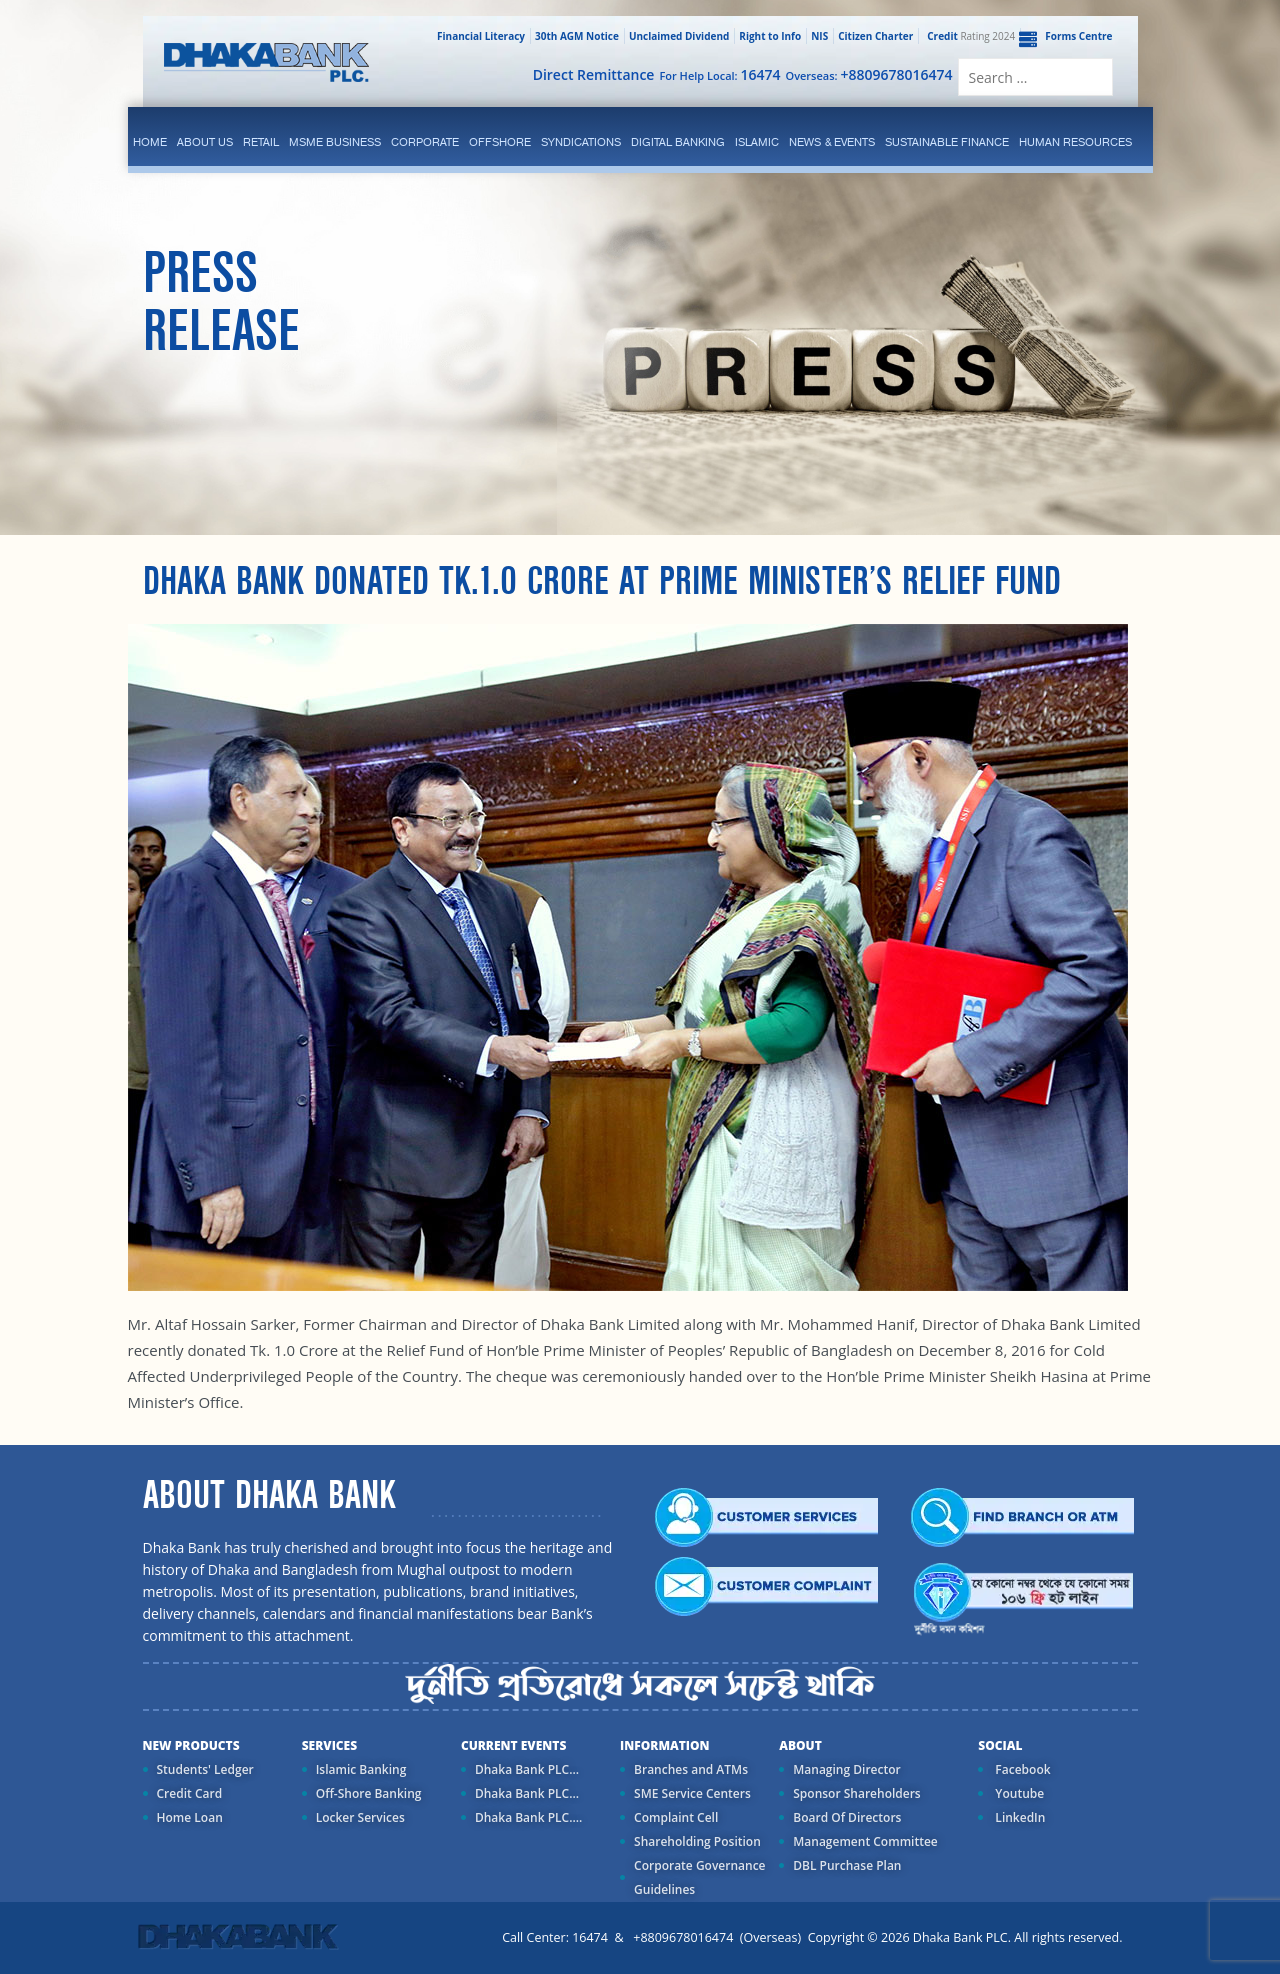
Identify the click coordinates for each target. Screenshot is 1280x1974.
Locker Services (360, 1817)
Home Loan (190, 1817)
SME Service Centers (692, 1793)
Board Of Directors (847, 1817)
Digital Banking (678, 142)
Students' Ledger (205, 1769)
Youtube (1018, 1793)
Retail (261, 142)
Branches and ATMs (691, 1769)
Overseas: (869, 74)
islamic (757, 142)
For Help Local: (719, 74)
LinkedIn (1018, 1817)
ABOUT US (205, 142)
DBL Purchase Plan (847, 1865)
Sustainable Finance (947, 142)
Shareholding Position (697, 1841)
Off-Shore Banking (369, 1793)
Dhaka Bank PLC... (527, 1769)
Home (150, 142)
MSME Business (335, 142)
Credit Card (190, 1793)
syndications (581, 142)
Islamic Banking (361, 1769)
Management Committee (865, 1841)
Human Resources (1075, 142)
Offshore (500, 142)
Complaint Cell (676, 1817)
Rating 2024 (969, 36)
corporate (425, 142)
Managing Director (846, 1769)
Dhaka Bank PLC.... (528, 1817)
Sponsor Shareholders (856, 1793)
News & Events (832, 142)
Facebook (1021, 1769)
